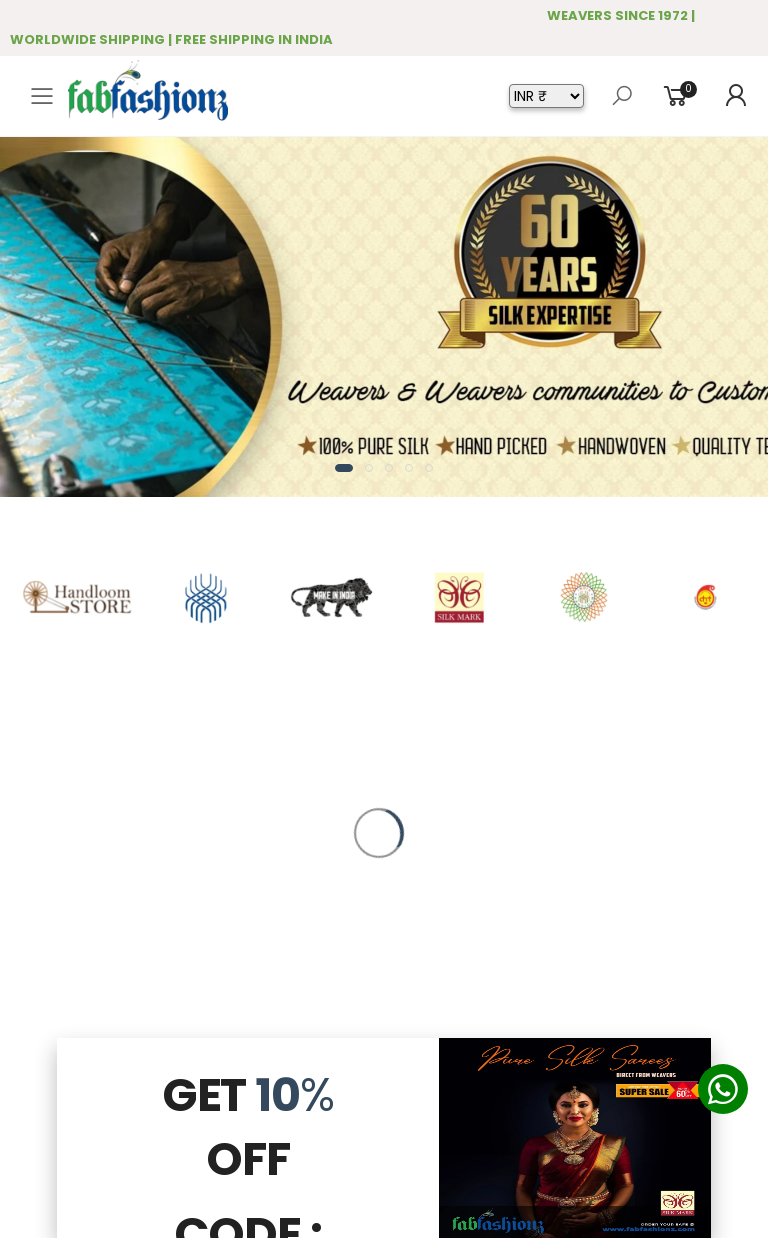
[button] (344, 468)
